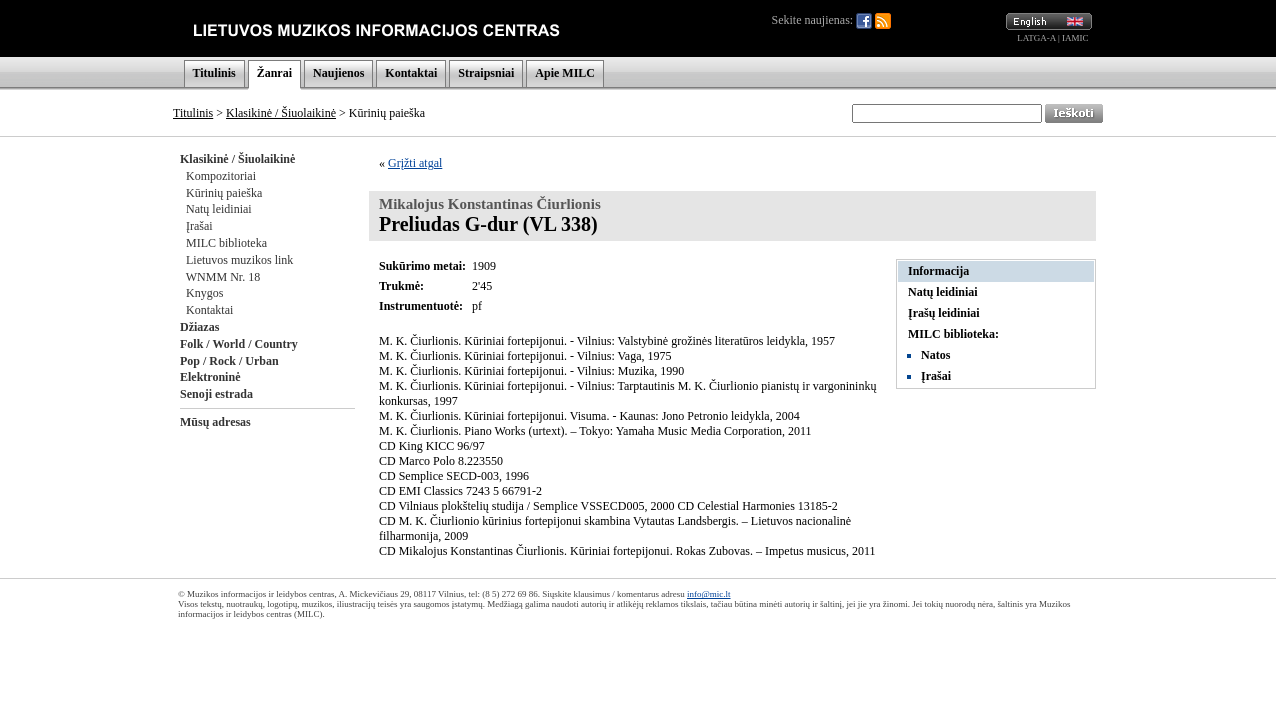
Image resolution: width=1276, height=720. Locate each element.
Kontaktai (411, 73)
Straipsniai (486, 73)
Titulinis (214, 73)
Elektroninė (210, 377)
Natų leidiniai (219, 209)
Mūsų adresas (215, 422)
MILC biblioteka (226, 243)
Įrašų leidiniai (944, 313)
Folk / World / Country (239, 344)
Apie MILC (565, 73)
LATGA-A (1036, 38)
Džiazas (199, 327)
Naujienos (338, 73)
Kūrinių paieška (224, 193)
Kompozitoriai (221, 176)
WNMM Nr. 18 (223, 277)
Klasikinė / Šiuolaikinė (281, 113)
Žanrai (274, 73)
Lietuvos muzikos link (239, 260)
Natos (935, 355)
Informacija (938, 271)
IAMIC (1075, 38)
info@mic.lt (709, 594)
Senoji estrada (216, 394)
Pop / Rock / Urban (229, 361)
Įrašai (199, 226)
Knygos (204, 293)
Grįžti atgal (415, 163)
